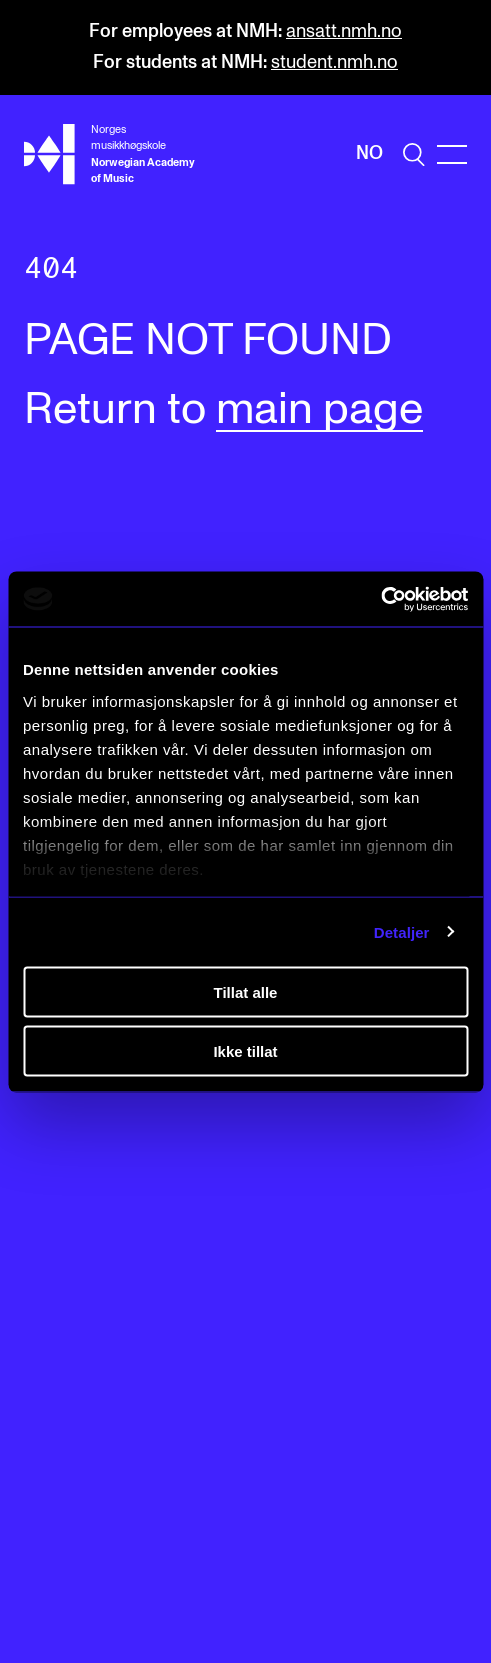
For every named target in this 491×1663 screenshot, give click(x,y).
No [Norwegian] (369, 153)
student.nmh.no (334, 62)
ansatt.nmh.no (344, 31)
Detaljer (402, 931)
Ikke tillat (245, 1050)
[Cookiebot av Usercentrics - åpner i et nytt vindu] (380, 599)
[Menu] (452, 154)
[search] (414, 154)
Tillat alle (246, 992)
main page (319, 410)
